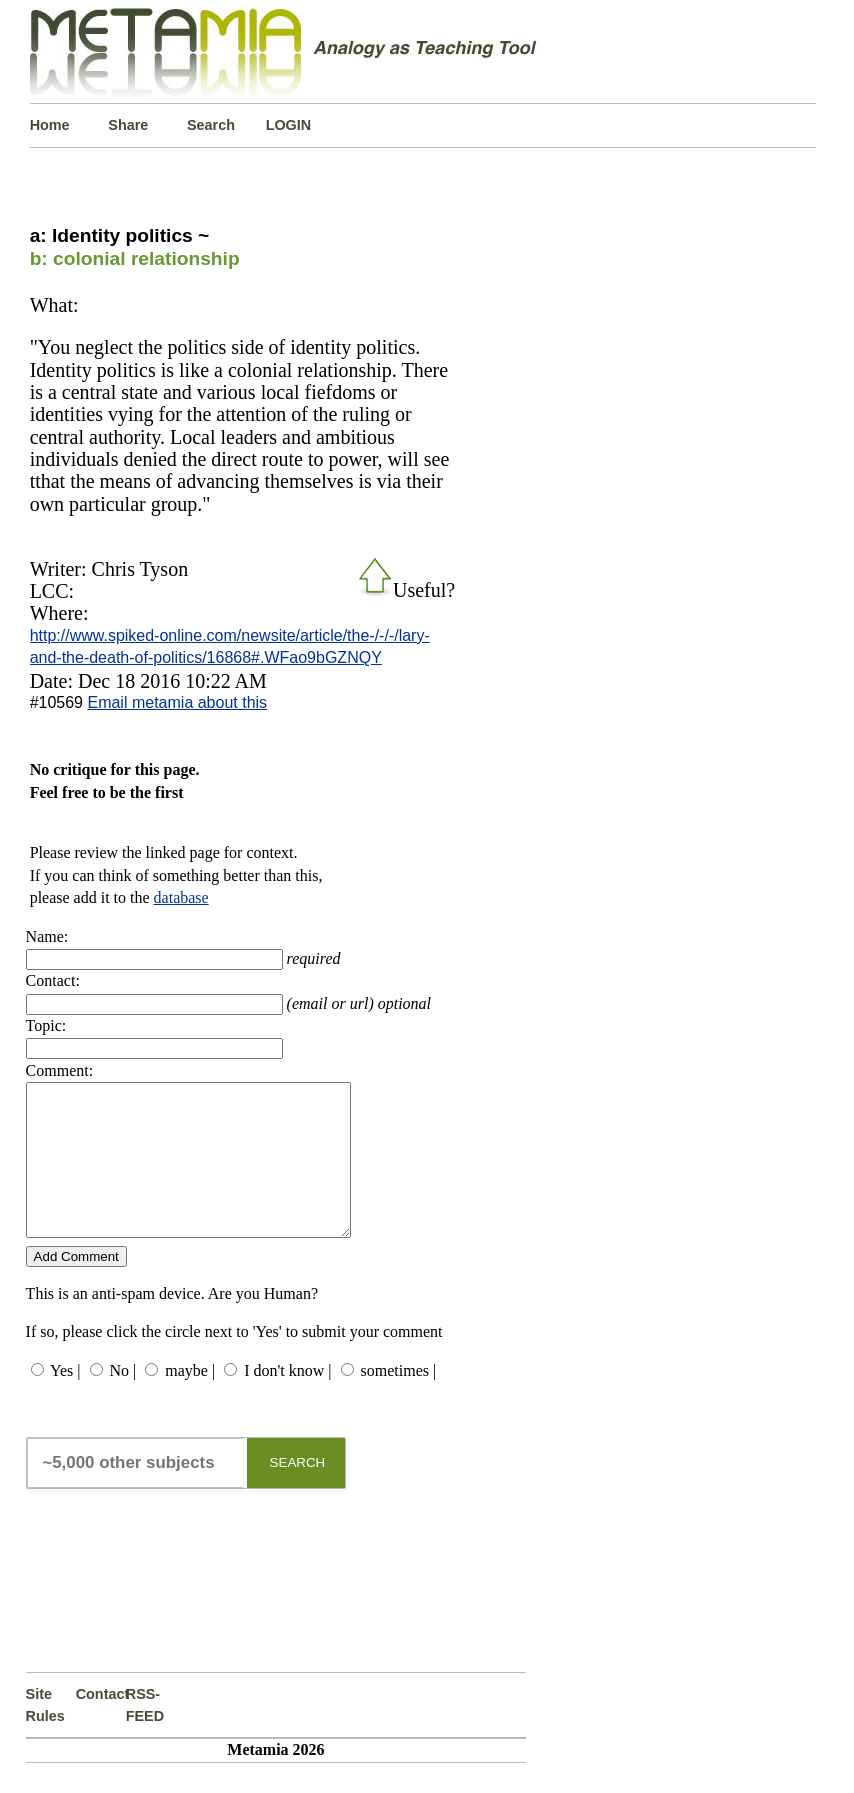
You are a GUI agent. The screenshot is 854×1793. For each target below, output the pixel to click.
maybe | (190, 1400)
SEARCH (298, 1492)
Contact (101, 1724)
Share (128, 125)
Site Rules (45, 1735)
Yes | (65, 1400)
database (181, 897)
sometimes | (399, 1400)
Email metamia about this (177, 702)
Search (211, 125)
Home (50, 125)
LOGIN (289, 125)
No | (123, 1400)
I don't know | (287, 1400)
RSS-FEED (145, 1735)
